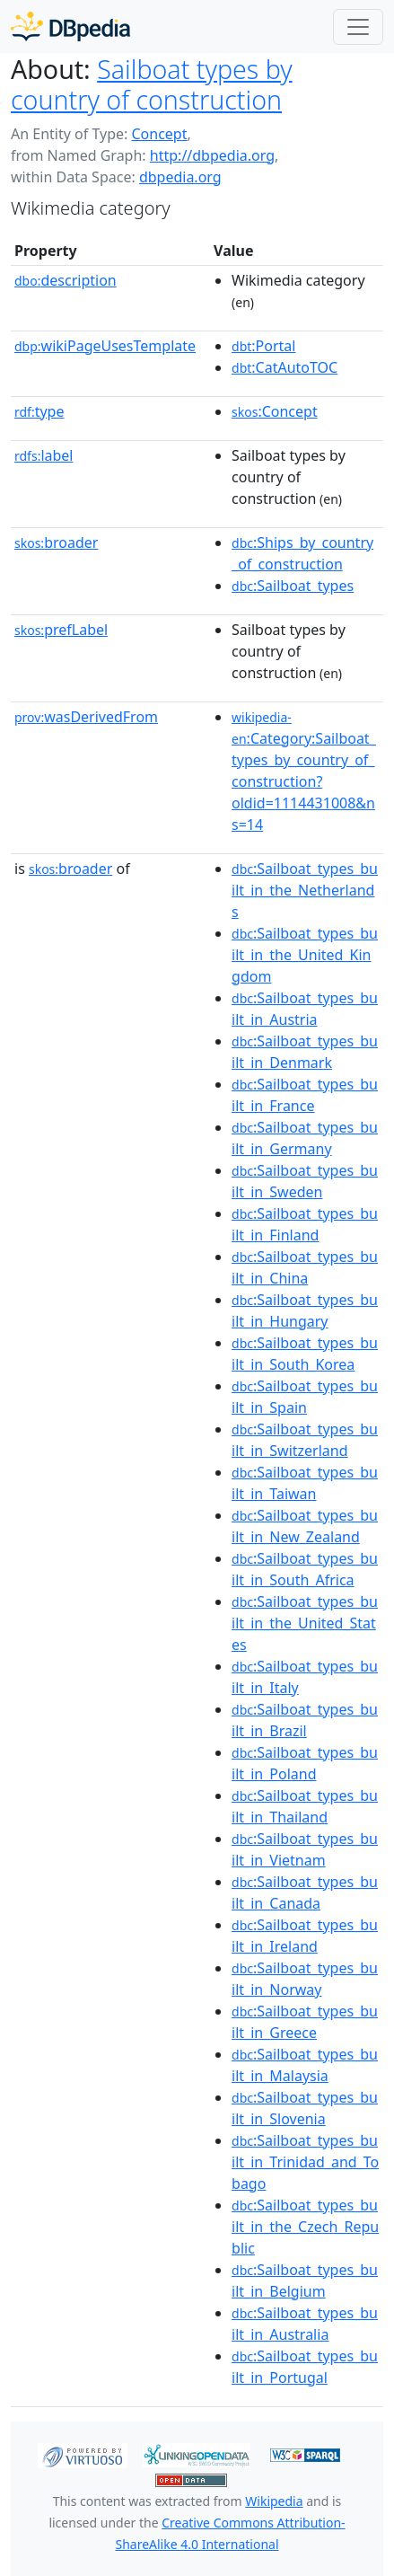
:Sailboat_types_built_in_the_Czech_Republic (305, 2226)
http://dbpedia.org (212, 155)
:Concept (275, 411)
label (44, 455)
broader (56, 542)
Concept (159, 134)
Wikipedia (273, 2501)
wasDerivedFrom (86, 717)
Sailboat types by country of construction (152, 84)
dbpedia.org (180, 177)
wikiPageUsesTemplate (105, 346)
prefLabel (61, 630)
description (65, 280)
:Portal (263, 346)
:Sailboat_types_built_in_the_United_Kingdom (305, 954)
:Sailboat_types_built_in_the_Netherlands (305, 890)
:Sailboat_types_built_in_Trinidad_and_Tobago (305, 2161)
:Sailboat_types (293, 585)
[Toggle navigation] (358, 27)
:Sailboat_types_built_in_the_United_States (305, 1623)
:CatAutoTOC (284, 367)
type (39, 411)
